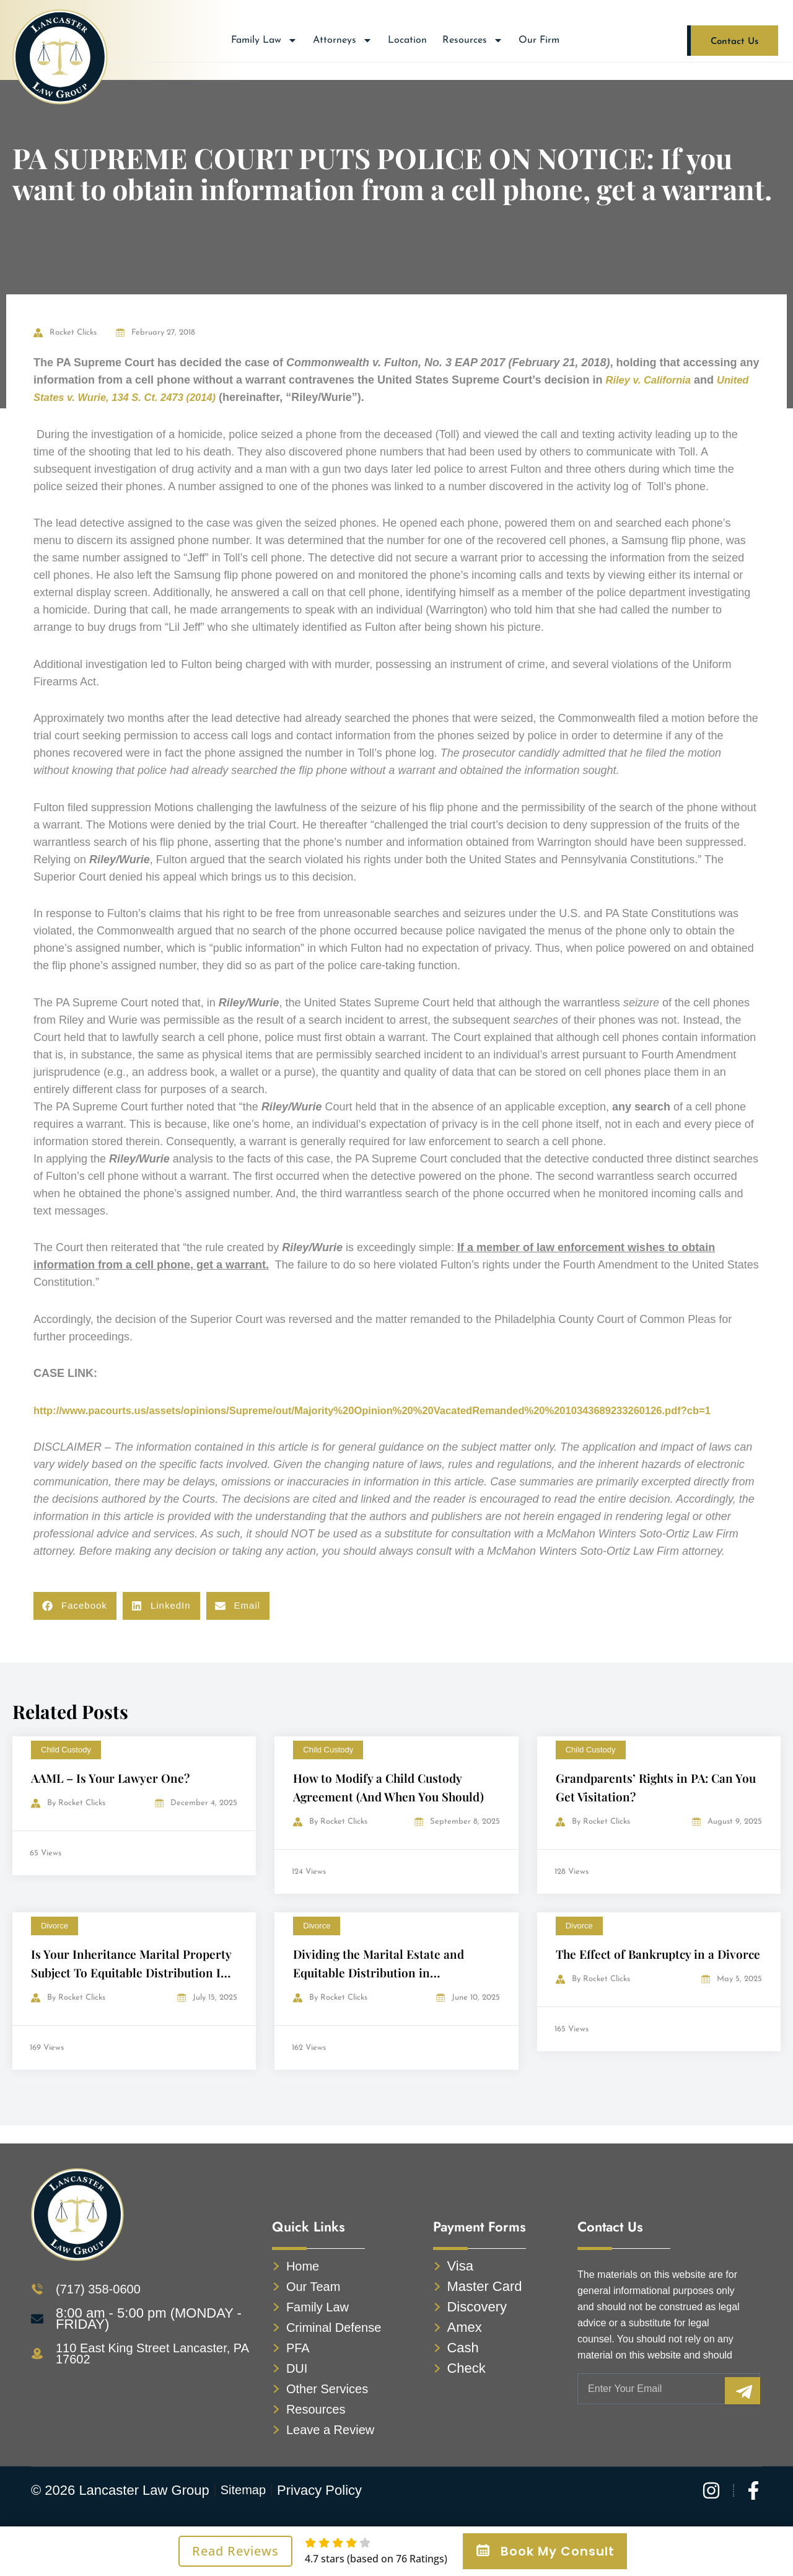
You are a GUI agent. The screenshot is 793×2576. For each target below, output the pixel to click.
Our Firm (539, 40)
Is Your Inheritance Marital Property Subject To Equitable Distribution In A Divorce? (133, 1989)
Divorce (54, 1943)
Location (407, 40)
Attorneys (342, 40)
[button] (74, 1623)
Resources (472, 40)
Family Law (264, 40)
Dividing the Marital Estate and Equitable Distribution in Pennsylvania (380, 1989)
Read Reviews (235, 2551)
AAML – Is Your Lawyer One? (113, 1795)
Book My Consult (545, 2551)
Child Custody (66, 1767)
